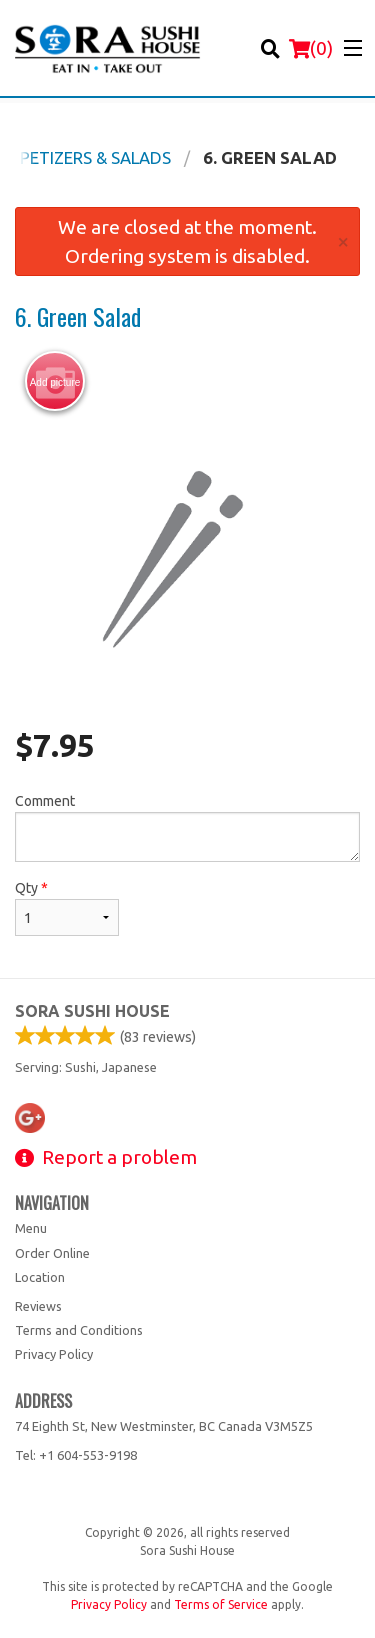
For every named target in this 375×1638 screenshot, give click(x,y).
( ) (311, 48)
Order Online (52, 1253)
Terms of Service (221, 1604)
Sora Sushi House (92, 1011)
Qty (67, 908)
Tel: (76, 1455)
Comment (187, 827)
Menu (31, 1228)
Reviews (38, 1306)
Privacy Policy (54, 1354)
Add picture (55, 382)
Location (40, 1277)
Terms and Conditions (79, 1330)
